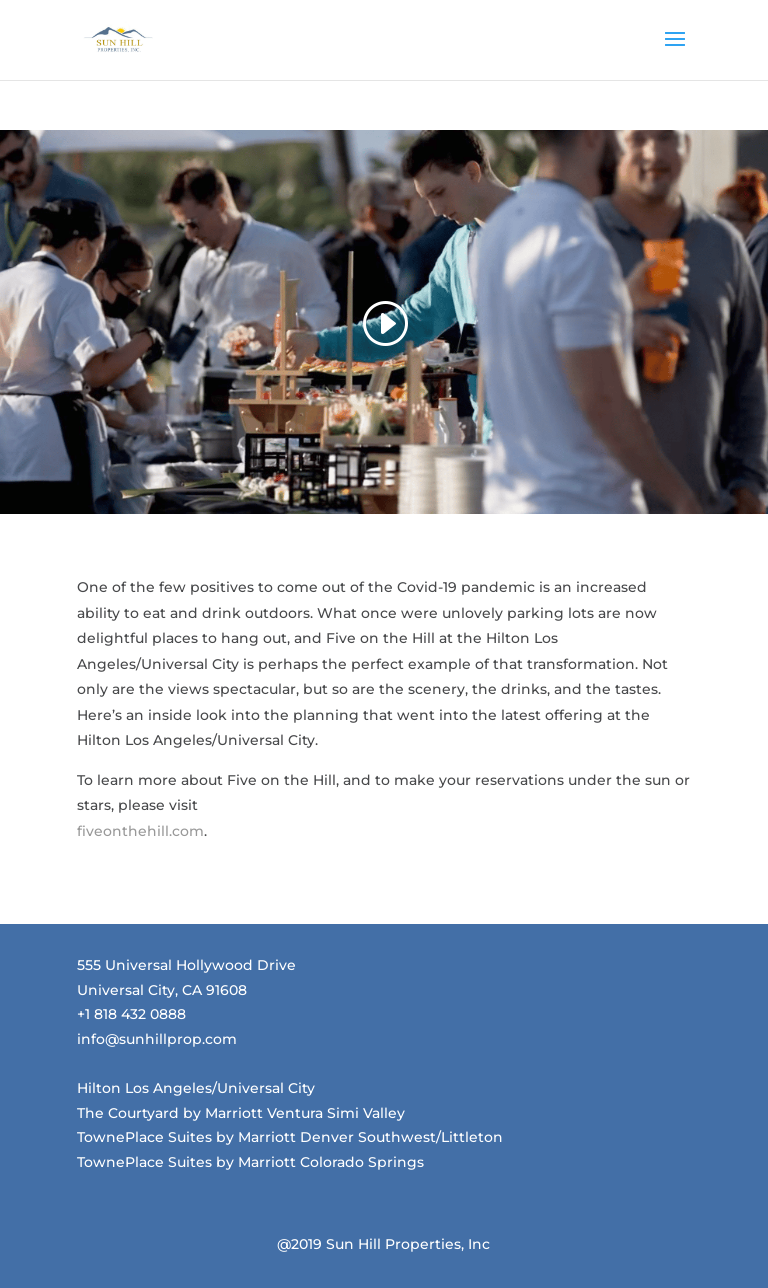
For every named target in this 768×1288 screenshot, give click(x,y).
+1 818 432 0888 (131, 1014)
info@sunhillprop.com (157, 1039)
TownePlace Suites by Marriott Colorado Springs (250, 1162)
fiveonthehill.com (140, 831)
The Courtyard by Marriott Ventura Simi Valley (241, 1113)
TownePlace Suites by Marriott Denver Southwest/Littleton (290, 1137)
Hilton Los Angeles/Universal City (196, 1088)
